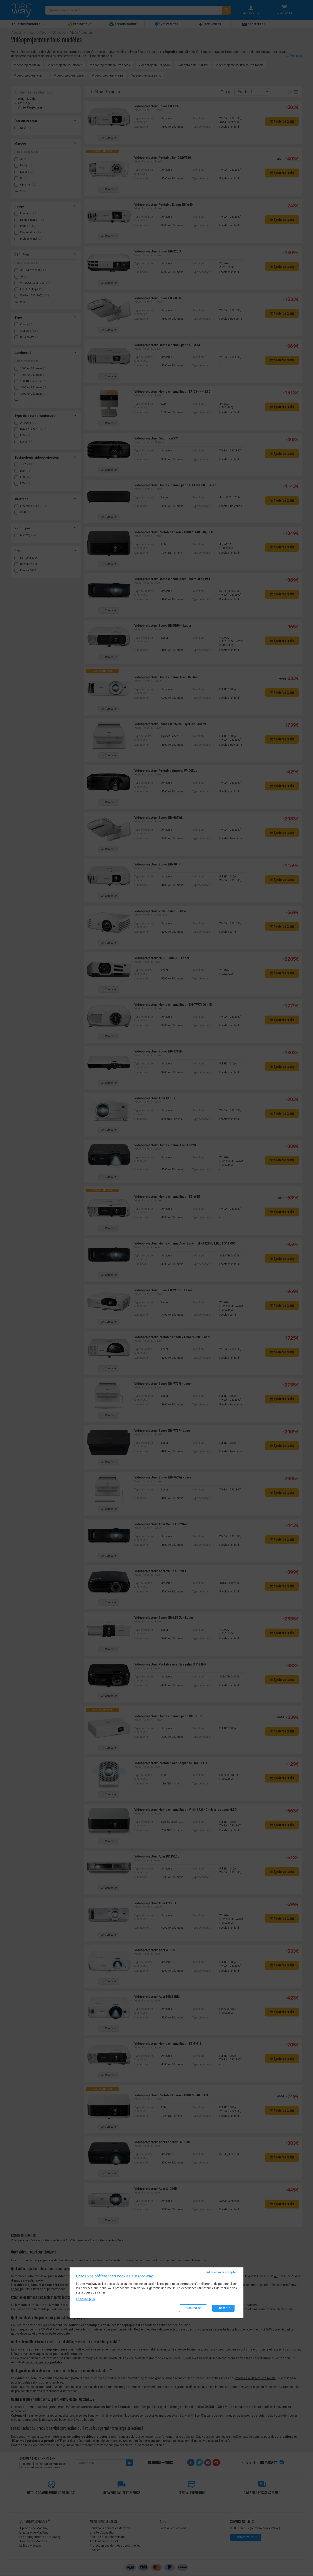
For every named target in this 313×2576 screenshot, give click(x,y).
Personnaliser (193, 2308)
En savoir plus (85, 2298)
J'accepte (223, 2308)
